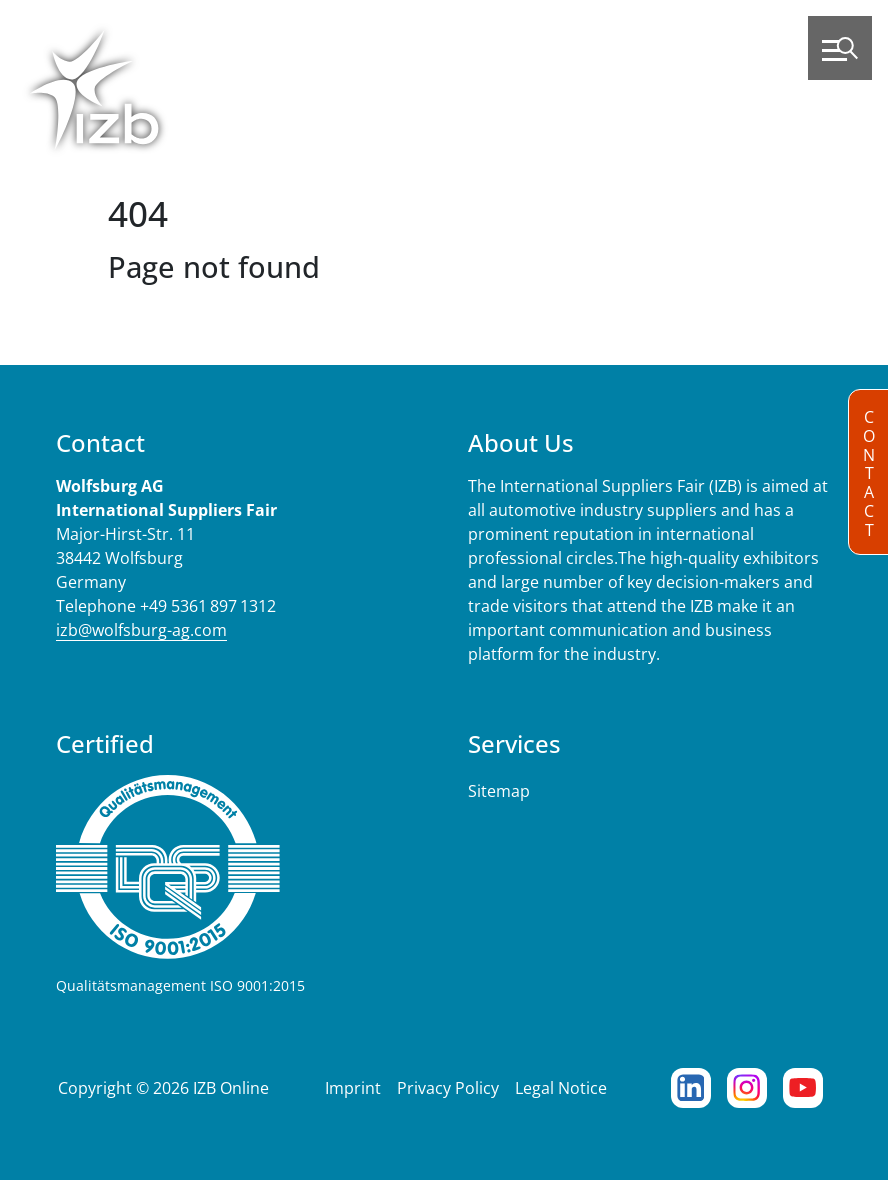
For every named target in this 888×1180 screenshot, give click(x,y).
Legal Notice (561, 1088)
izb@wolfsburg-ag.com (141, 630)
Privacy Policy (448, 1088)
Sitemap (499, 791)
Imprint (353, 1088)
